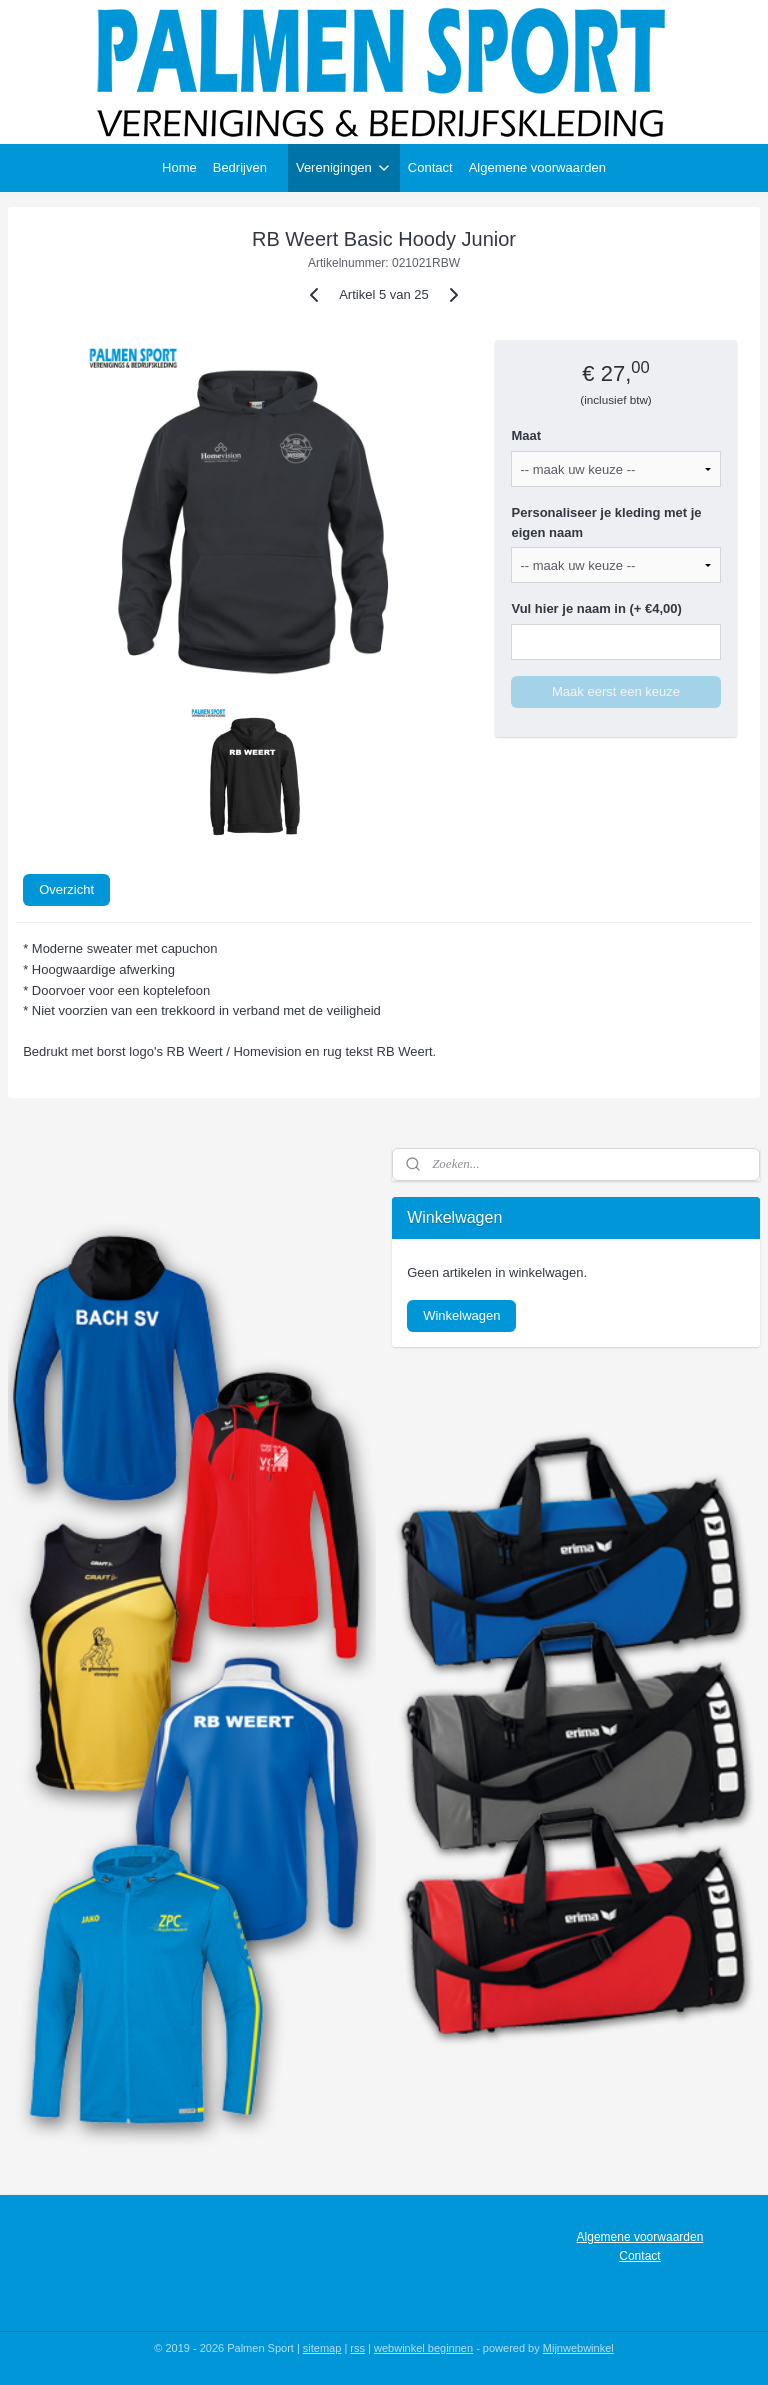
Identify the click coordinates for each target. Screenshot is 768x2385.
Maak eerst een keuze (616, 691)
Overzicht (66, 889)
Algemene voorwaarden (537, 167)
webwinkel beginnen (423, 2348)
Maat (526, 435)
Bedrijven (240, 167)
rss (357, 2348)
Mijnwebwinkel (578, 2348)
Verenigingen (344, 168)
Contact (430, 167)
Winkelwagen (461, 1315)
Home (179, 167)
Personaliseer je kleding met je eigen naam (606, 522)
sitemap (322, 2348)
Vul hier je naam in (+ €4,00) (596, 608)
